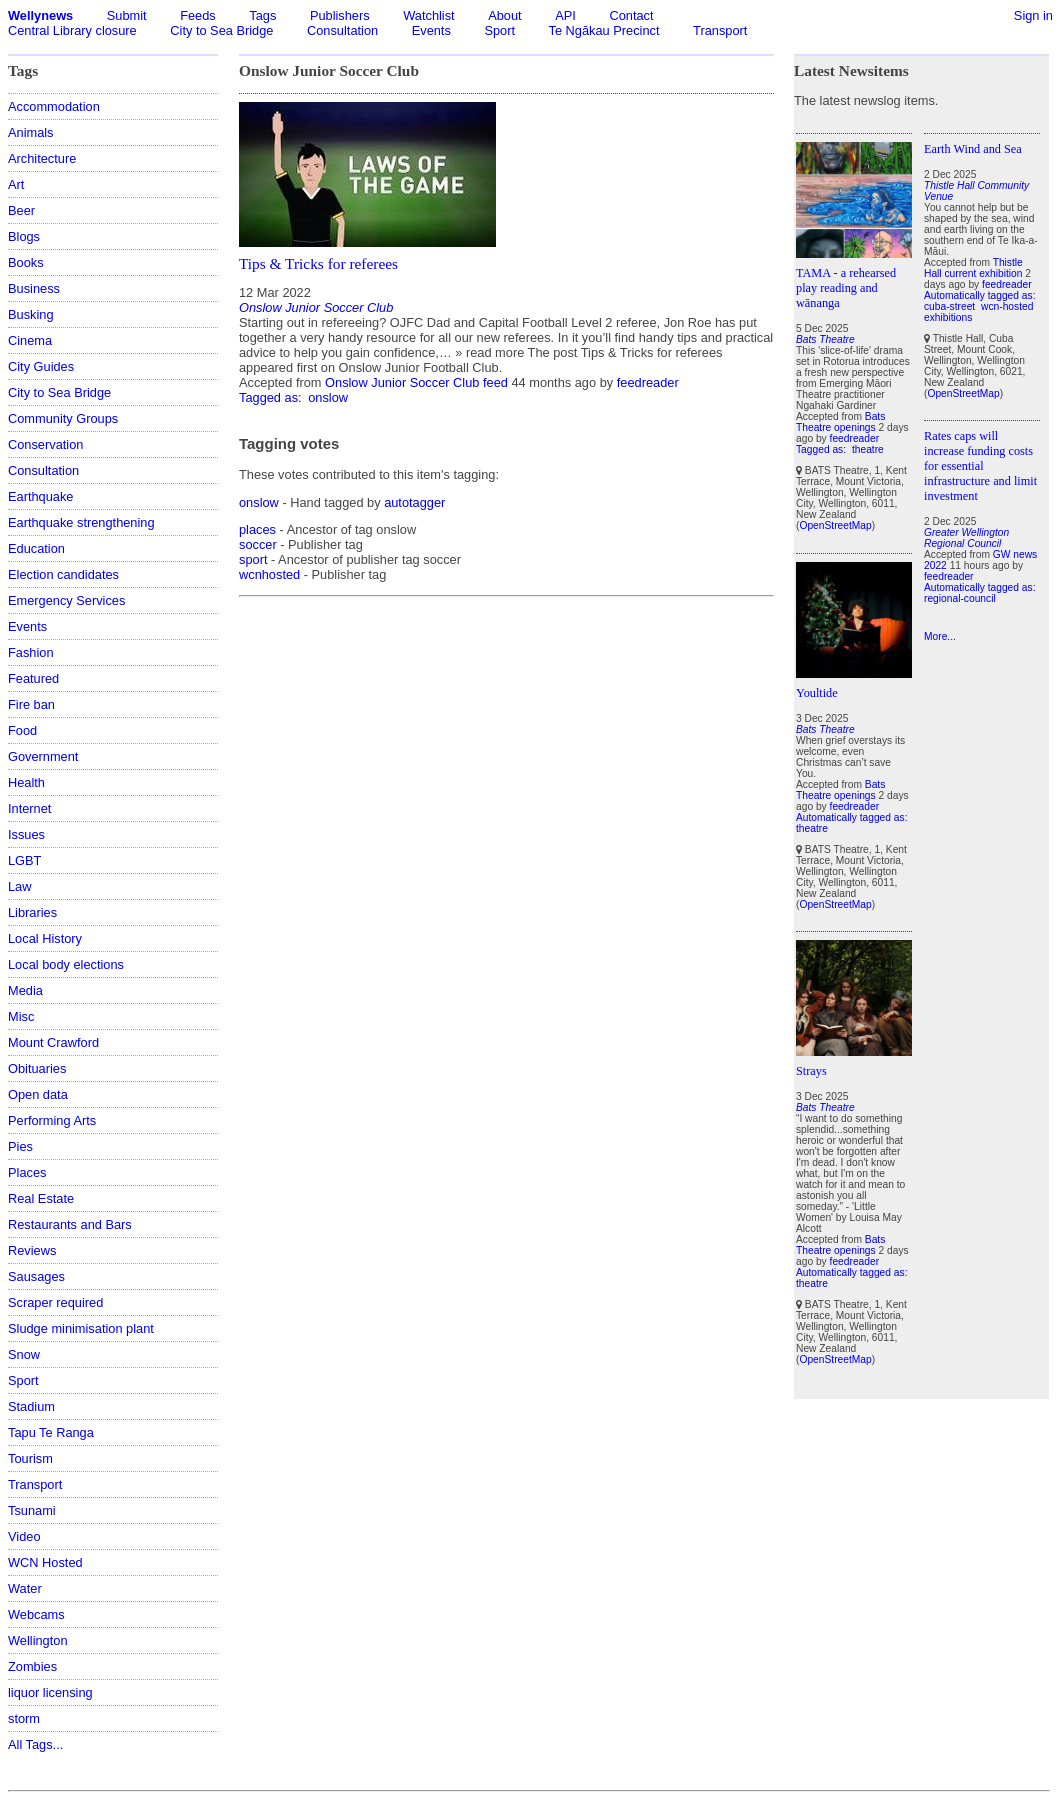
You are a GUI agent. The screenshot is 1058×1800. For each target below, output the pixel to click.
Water (25, 1588)
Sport (499, 30)
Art (16, 184)
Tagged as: (272, 397)
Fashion (31, 652)
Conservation (45, 444)
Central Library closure (72, 30)
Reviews (32, 1250)
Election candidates (63, 574)
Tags (262, 15)
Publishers (340, 15)
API (565, 15)
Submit (127, 15)
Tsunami (32, 1510)
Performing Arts (52, 1120)
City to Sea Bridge (221, 30)
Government (43, 756)
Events (431, 30)
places (257, 529)
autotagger (414, 502)
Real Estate (41, 1198)
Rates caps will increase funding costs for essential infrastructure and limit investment (980, 466)
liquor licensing (50, 1692)
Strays (811, 1071)
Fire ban (31, 704)
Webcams (36, 1614)
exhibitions (948, 317)
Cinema (30, 340)
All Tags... (35, 1744)
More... (940, 636)
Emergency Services (66, 600)
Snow (24, 1354)
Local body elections (66, 964)
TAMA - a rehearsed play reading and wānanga (846, 288)
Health (26, 782)
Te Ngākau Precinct (604, 30)
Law (19, 886)
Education (36, 548)
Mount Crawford (53, 1042)
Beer (21, 210)
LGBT (24, 860)
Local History (45, 938)
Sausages (36, 1276)
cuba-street (949, 306)
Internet (29, 808)
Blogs (24, 236)
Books (26, 262)
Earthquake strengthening (81, 522)
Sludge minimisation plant (81, 1328)
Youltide (817, 693)
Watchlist (428, 15)
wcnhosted (269, 574)
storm (24, 1718)
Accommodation (54, 106)
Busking (31, 314)
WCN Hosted (45, 1562)
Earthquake (40, 496)
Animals (31, 132)
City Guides (41, 366)
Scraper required (55, 1302)
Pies (20, 1146)
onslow (328, 397)
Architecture (42, 158)
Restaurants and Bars (70, 1224)
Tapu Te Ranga (51, 1432)
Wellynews (40, 15)
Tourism (30, 1458)
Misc (21, 1016)
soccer (258, 544)
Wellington (38, 1640)
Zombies (32, 1666)
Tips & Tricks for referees (318, 263)
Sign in (1033, 15)
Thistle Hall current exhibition (973, 268)
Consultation (342, 30)
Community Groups (63, 418)
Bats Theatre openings (840, 422)
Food (22, 730)
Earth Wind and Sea (973, 149)
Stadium (31, 1406)
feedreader (648, 382)
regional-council (960, 598)
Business (34, 288)
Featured (33, 678)
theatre (868, 449)
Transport (720, 30)
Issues (26, 834)
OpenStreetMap (835, 525)
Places (27, 1172)
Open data (38, 1094)
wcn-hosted (1007, 306)
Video (24, 1536)
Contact (631, 15)
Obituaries (37, 1068)
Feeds (198, 15)
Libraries (32, 912)
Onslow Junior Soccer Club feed (416, 382)
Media (25, 990)
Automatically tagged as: (852, 817)
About (504, 15)
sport (253, 559)
